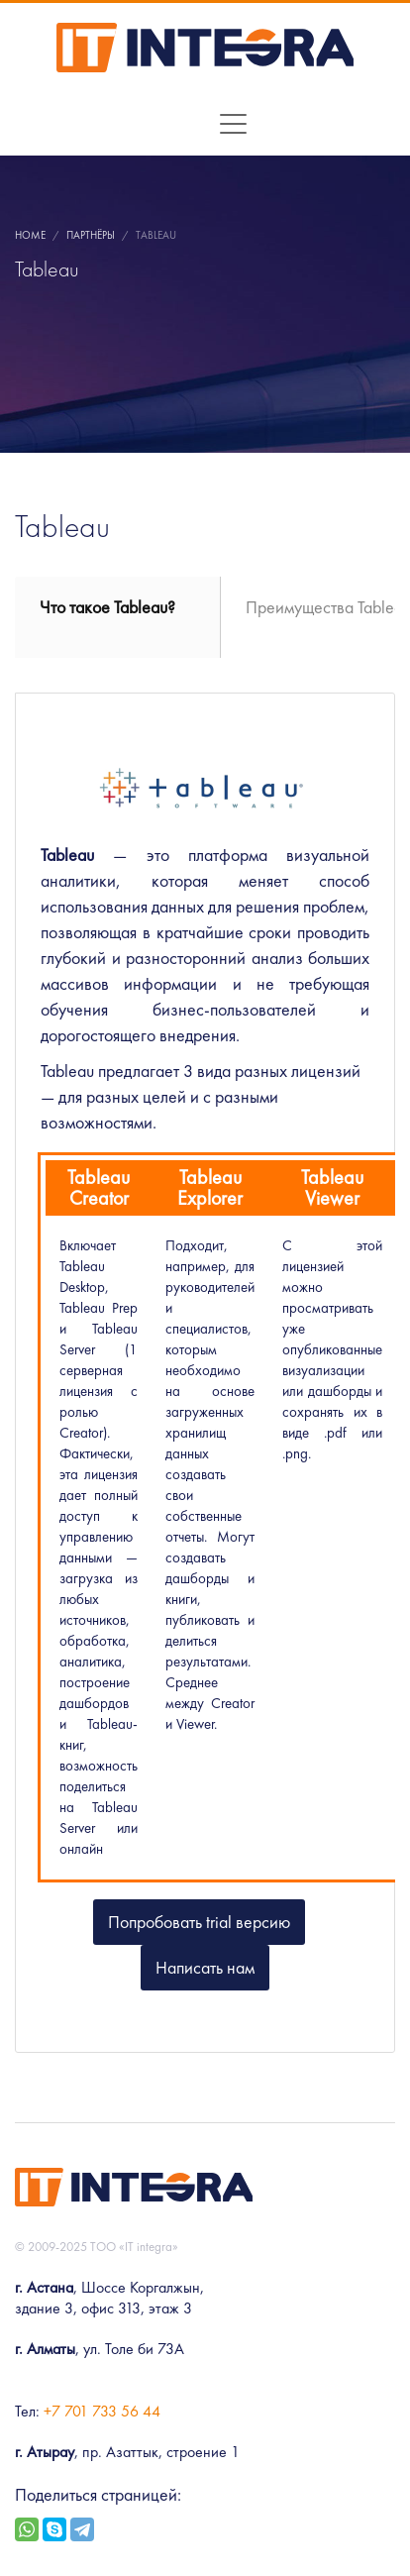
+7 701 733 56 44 (102, 2411)
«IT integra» (148, 2246)
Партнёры (90, 235)
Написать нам (205, 1967)
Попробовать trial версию (199, 1921)
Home (30, 235)
